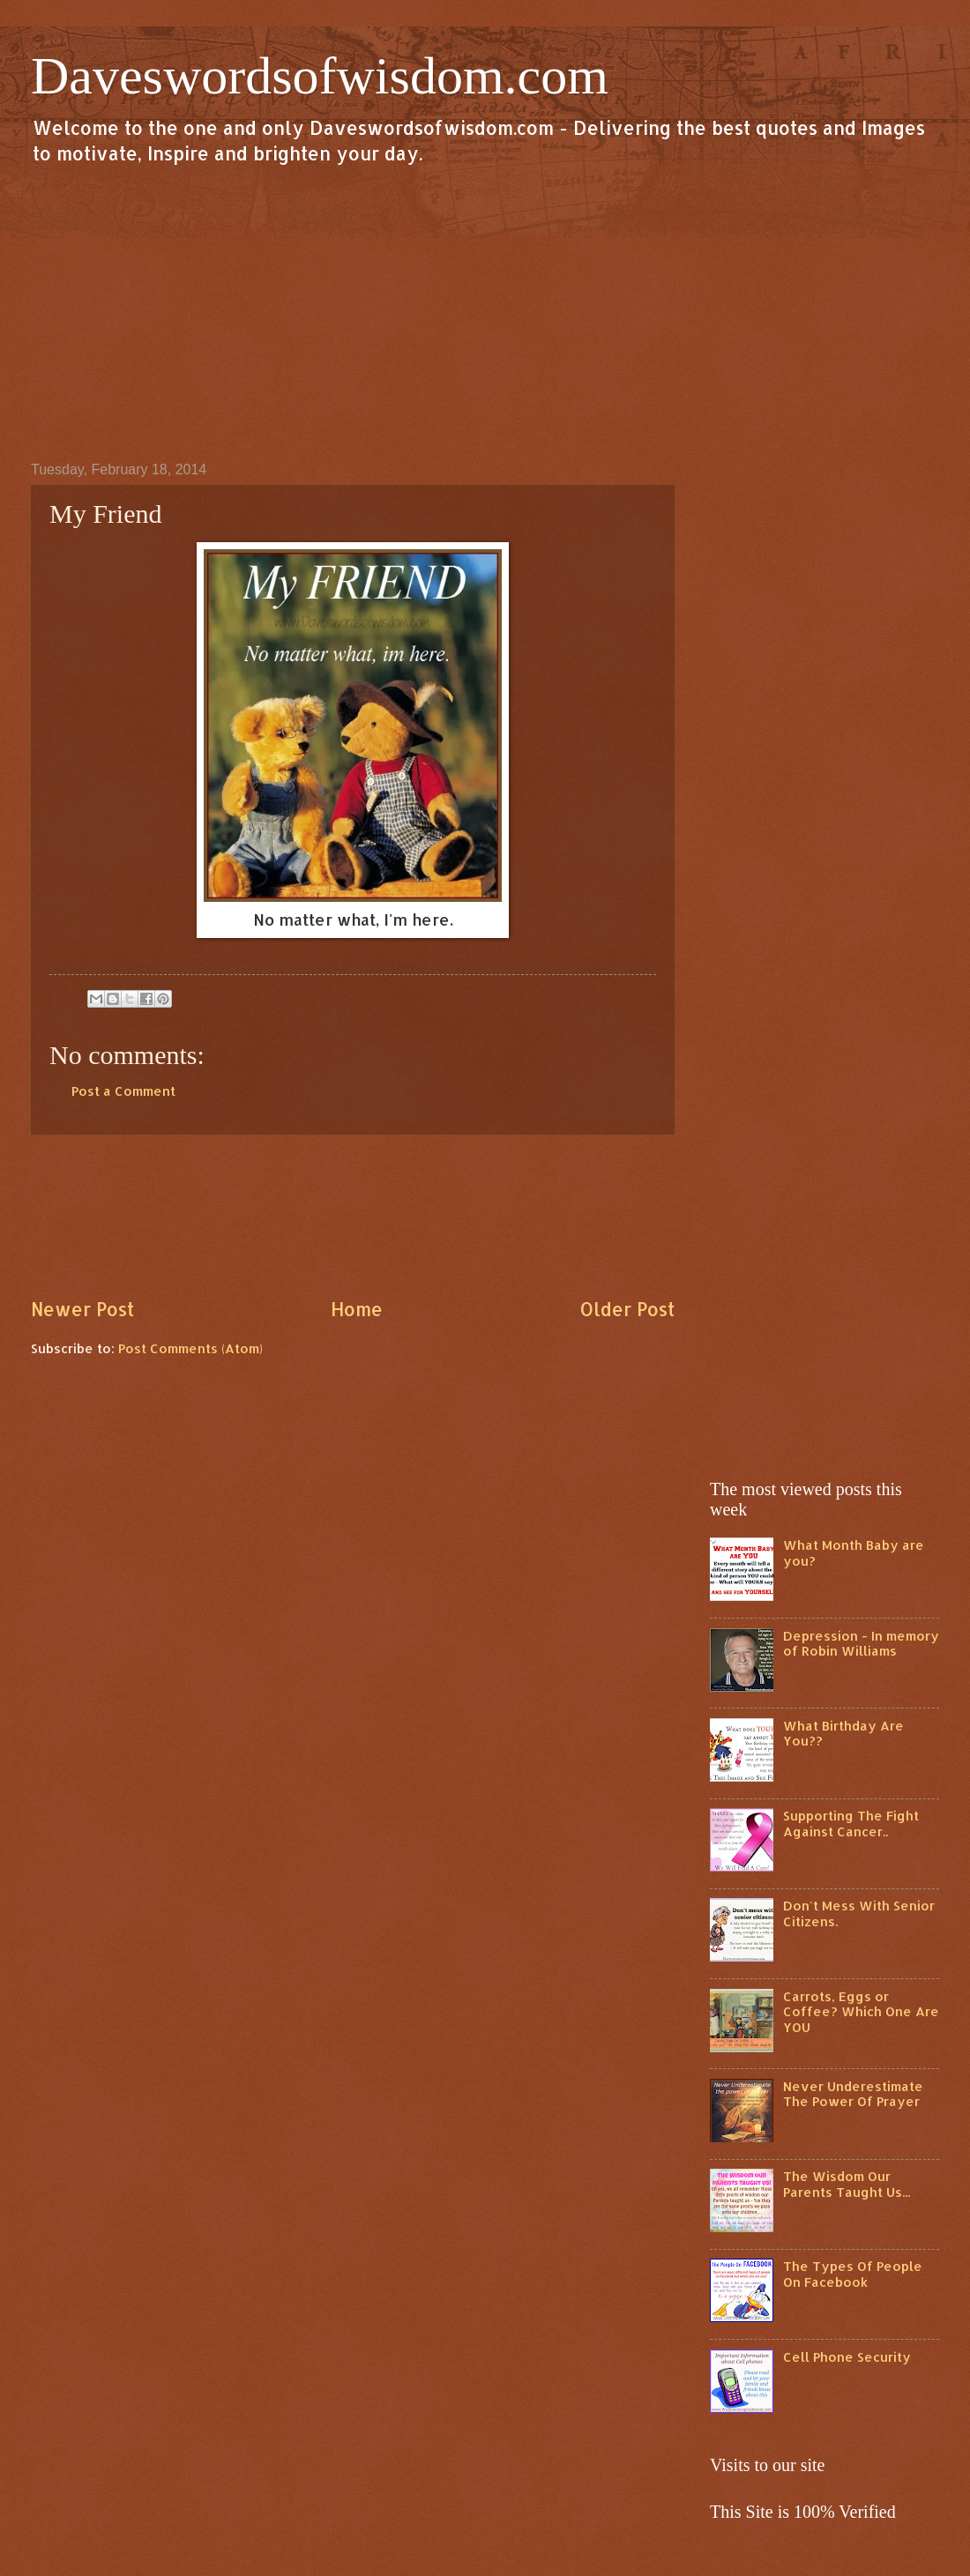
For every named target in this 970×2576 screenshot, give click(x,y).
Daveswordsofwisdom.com (319, 76)
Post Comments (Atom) (190, 1348)
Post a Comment (123, 1091)
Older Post (627, 1309)
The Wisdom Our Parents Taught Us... (846, 2184)
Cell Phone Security (847, 2357)
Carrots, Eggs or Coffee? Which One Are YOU (861, 2012)
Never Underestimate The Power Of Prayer (853, 2094)
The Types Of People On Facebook (852, 2274)
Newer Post (82, 1309)
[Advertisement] (485, 312)
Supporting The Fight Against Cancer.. (851, 1823)
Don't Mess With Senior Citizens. (859, 1913)
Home (357, 1309)
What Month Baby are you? (853, 1553)
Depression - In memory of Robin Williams (861, 1643)
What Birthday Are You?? (843, 1733)
